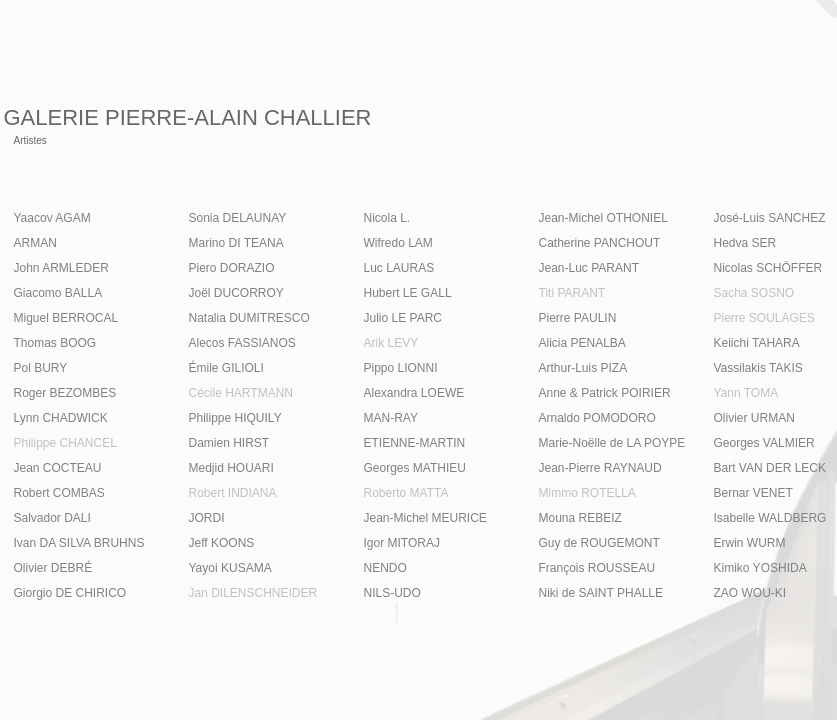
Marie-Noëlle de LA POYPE (612, 443)
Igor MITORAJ (402, 543)
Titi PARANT (572, 293)
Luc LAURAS (399, 268)
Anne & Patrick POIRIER (605, 393)
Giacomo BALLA (58, 293)
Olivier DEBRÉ (53, 568)
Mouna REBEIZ (580, 518)
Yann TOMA (746, 393)
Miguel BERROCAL (66, 318)
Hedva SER (745, 243)
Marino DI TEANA (236, 243)
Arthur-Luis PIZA (583, 368)
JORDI (207, 518)
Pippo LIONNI (401, 368)
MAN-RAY (391, 418)
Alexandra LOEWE (414, 393)
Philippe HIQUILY (235, 418)
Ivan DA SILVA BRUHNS (79, 543)
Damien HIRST (229, 443)
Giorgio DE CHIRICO (70, 593)
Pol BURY (41, 368)
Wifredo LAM (398, 243)
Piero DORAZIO (232, 268)
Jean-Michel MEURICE (425, 518)
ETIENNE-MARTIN (415, 443)
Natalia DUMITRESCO (249, 318)
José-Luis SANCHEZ (770, 218)
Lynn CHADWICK (61, 418)
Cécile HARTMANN (241, 393)
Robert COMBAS (59, 493)
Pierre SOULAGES (764, 318)
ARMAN (35, 243)
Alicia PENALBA (582, 343)
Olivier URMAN (754, 418)
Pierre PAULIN (578, 318)
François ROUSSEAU (597, 568)
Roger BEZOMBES (65, 393)
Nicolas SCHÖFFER (768, 268)
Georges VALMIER (764, 443)
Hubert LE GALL (408, 293)
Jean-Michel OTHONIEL (603, 218)
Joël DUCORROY (236, 293)
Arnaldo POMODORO (597, 418)
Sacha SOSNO (754, 293)
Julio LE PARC (403, 318)
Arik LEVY (391, 343)
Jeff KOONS (222, 543)
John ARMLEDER (61, 268)
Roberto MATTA (406, 493)
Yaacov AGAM (52, 218)
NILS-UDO (392, 593)
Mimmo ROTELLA (587, 493)
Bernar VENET (753, 493)
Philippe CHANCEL (65, 443)
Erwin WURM (750, 543)
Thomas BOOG (55, 343)
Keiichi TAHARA (757, 343)
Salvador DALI (52, 518)
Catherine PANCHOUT (600, 243)
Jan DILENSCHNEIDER (253, 593)
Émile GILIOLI (226, 368)
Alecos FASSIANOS (242, 343)
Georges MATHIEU (415, 468)
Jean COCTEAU (58, 468)
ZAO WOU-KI (750, 593)
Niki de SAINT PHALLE (601, 593)
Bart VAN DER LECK (770, 468)
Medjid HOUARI (231, 468)
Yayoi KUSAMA (230, 568)
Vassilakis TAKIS (758, 368)
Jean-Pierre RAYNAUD (600, 468)
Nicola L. (387, 218)
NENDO (385, 568)
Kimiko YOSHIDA (760, 568)
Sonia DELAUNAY (238, 218)
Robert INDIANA (233, 493)
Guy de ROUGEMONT (599, 543)
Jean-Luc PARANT (589, 268)
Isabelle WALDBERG (770, 518)
